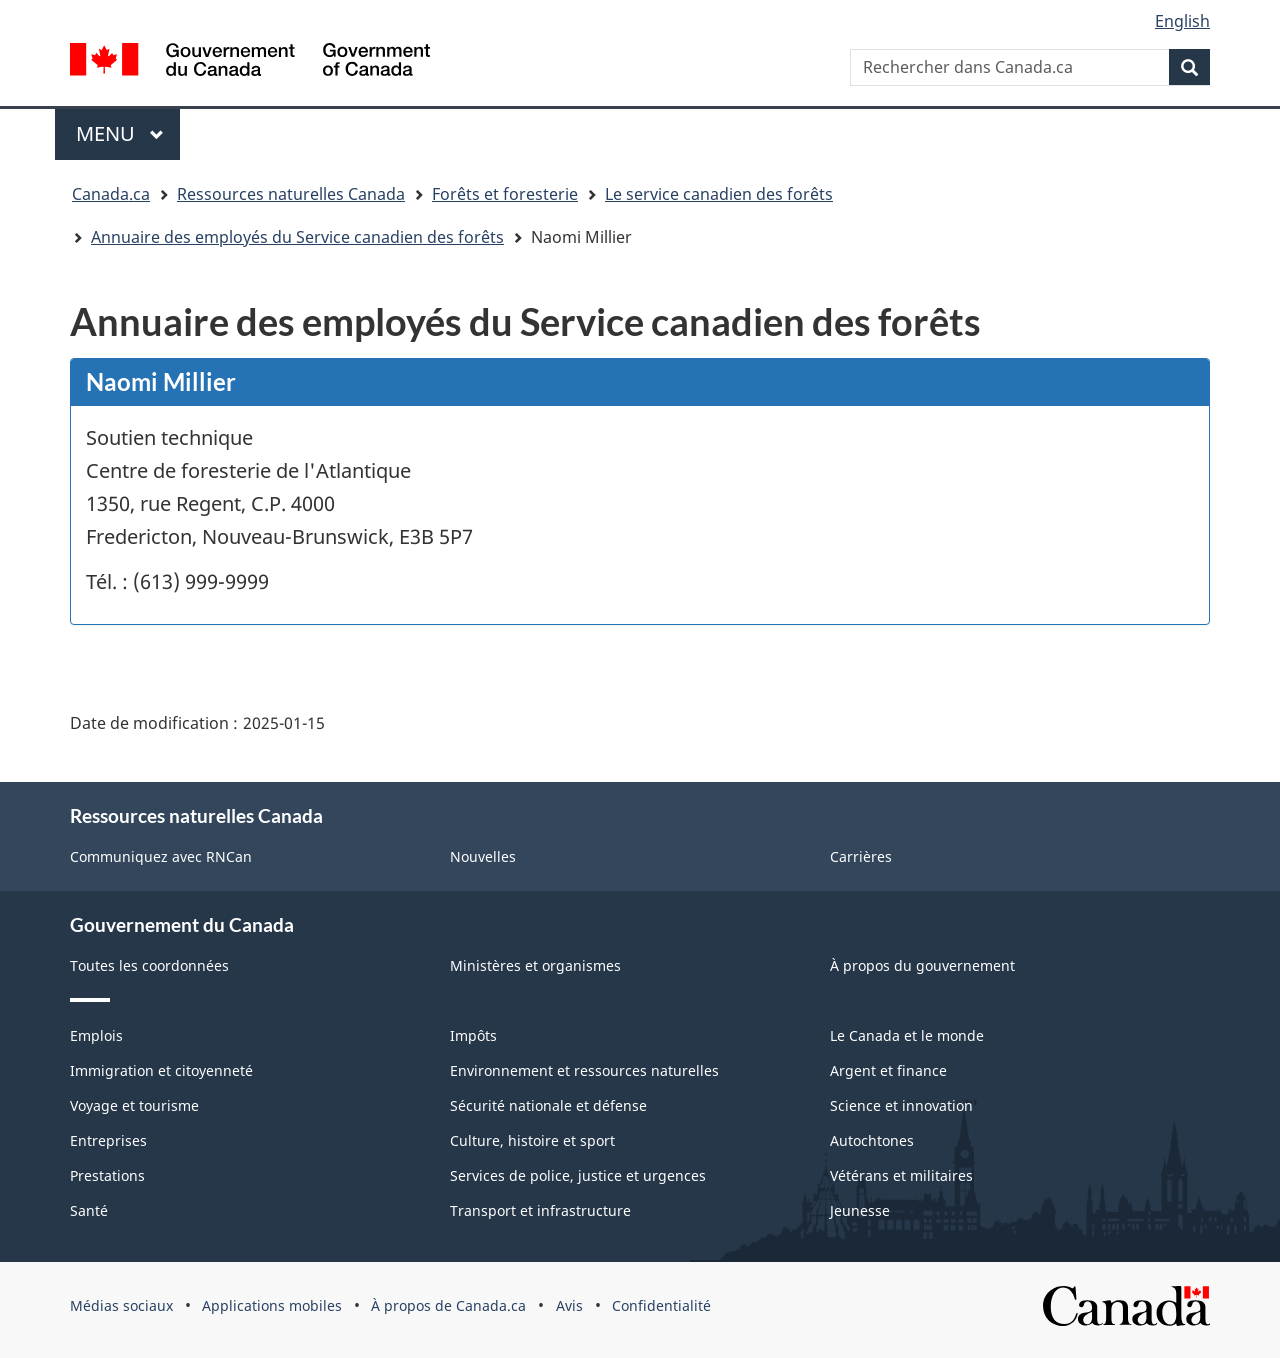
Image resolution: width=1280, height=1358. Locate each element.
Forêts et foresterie (505, 194)
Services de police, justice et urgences (578, 1175)
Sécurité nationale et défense (548, 1105)
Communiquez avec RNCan (161, 856)
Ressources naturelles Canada (291, 194)
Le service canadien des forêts (719, 194)
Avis (569, 1305)
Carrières (861, 856)
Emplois (96, 1035)
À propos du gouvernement (922, 965)
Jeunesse (860, 1210)
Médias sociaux (121, 1305)
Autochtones (872, 1140)
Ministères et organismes (535, 965)
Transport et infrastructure (540, 1210)
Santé (89, 1210)
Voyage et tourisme (134, 1105)
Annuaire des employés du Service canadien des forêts (297, 237)
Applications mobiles (272, 1305)
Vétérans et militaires (901, 1175)
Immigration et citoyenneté (161, 1070)
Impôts (473, 1035)
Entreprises (108, 1140)
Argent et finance (888, 1070)
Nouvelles (483, 856)
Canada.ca (111, 194)
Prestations (107, 1175)
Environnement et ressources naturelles (584, 1070)
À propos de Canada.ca (448, 1305)
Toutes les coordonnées (149, 965)
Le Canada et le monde (907, 1035)
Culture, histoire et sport (532, 1140)
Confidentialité (661, 1305)
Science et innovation (901, 1105)
